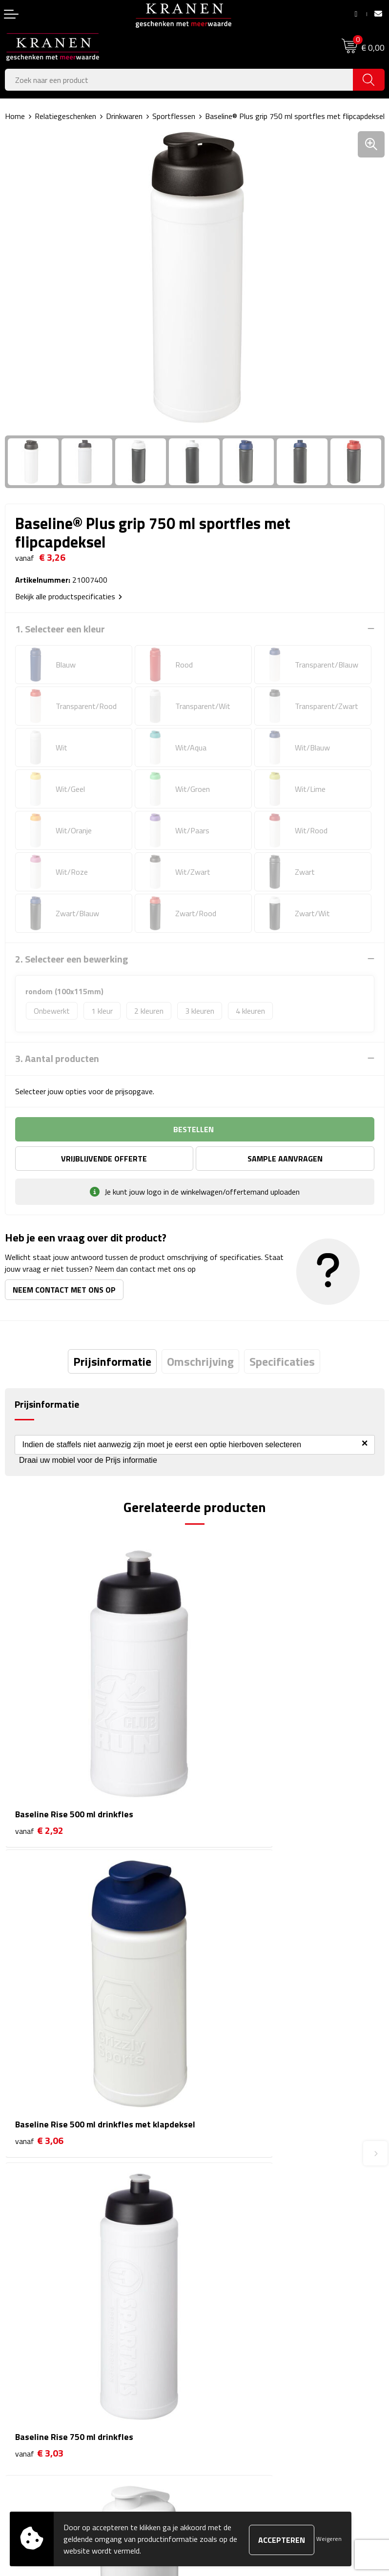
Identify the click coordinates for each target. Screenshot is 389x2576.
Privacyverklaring (226, 2393)
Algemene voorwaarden (238, 2334)
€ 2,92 (39, 1751)
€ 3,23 (229, 2012)
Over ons (214, 2182)
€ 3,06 (229, 1764)
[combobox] (179, 80)
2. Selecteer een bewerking (71, 959)
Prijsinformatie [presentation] (112, 1361)
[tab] (112, 1361)
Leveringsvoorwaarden (236, 2378)
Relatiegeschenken (65, 116)
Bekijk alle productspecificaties (68, 596)
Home (15, 116)
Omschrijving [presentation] (200, 1361)
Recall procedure (225, 2408)
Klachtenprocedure (229, 2363)
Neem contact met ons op (64, 1290)
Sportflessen (173, 116)
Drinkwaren (124, 116)
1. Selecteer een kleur (60, 629)
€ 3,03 (39, 1999)
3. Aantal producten (57, 1058)
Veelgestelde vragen (232, 2212)
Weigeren (329, 2538)
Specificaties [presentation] (282, 1361)
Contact (18, 2334)
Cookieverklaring (225, 2349)
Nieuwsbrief (219, 2197)
